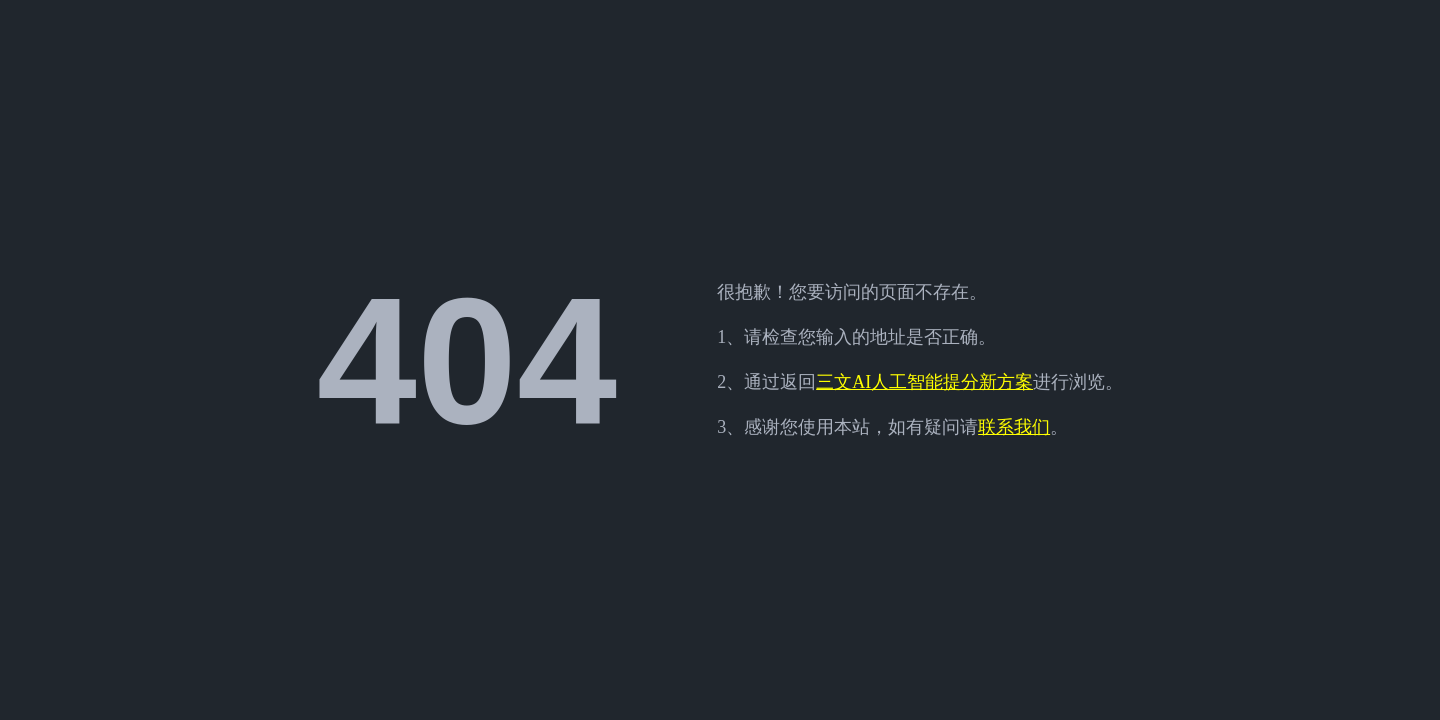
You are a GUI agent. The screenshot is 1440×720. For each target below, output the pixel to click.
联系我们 (1014, 427)
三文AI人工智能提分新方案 (924, 382)
